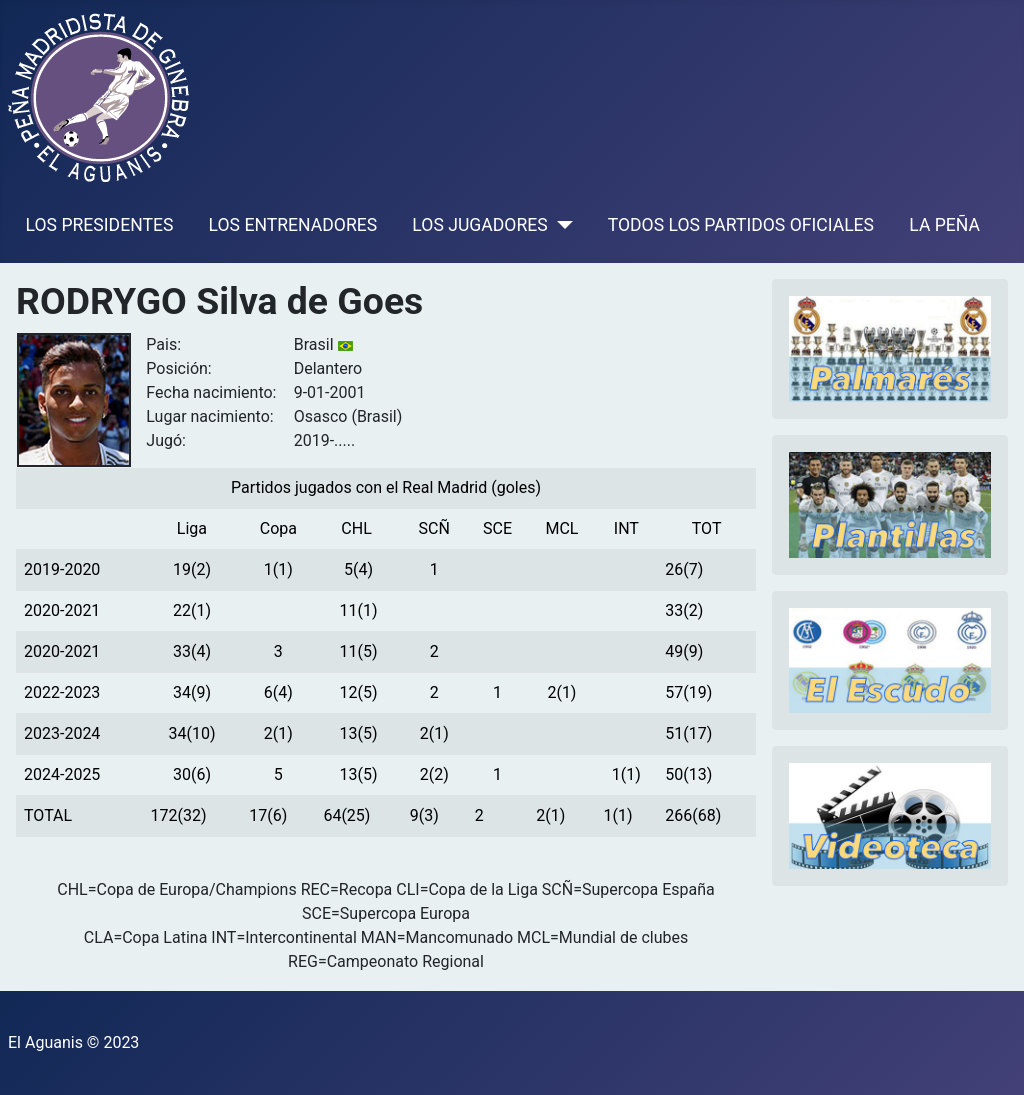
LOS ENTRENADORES (293, 225)
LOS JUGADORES (479, 225)
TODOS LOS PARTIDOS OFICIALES (741, 225)
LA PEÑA (944, 225)
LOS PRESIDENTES (100, 225)
